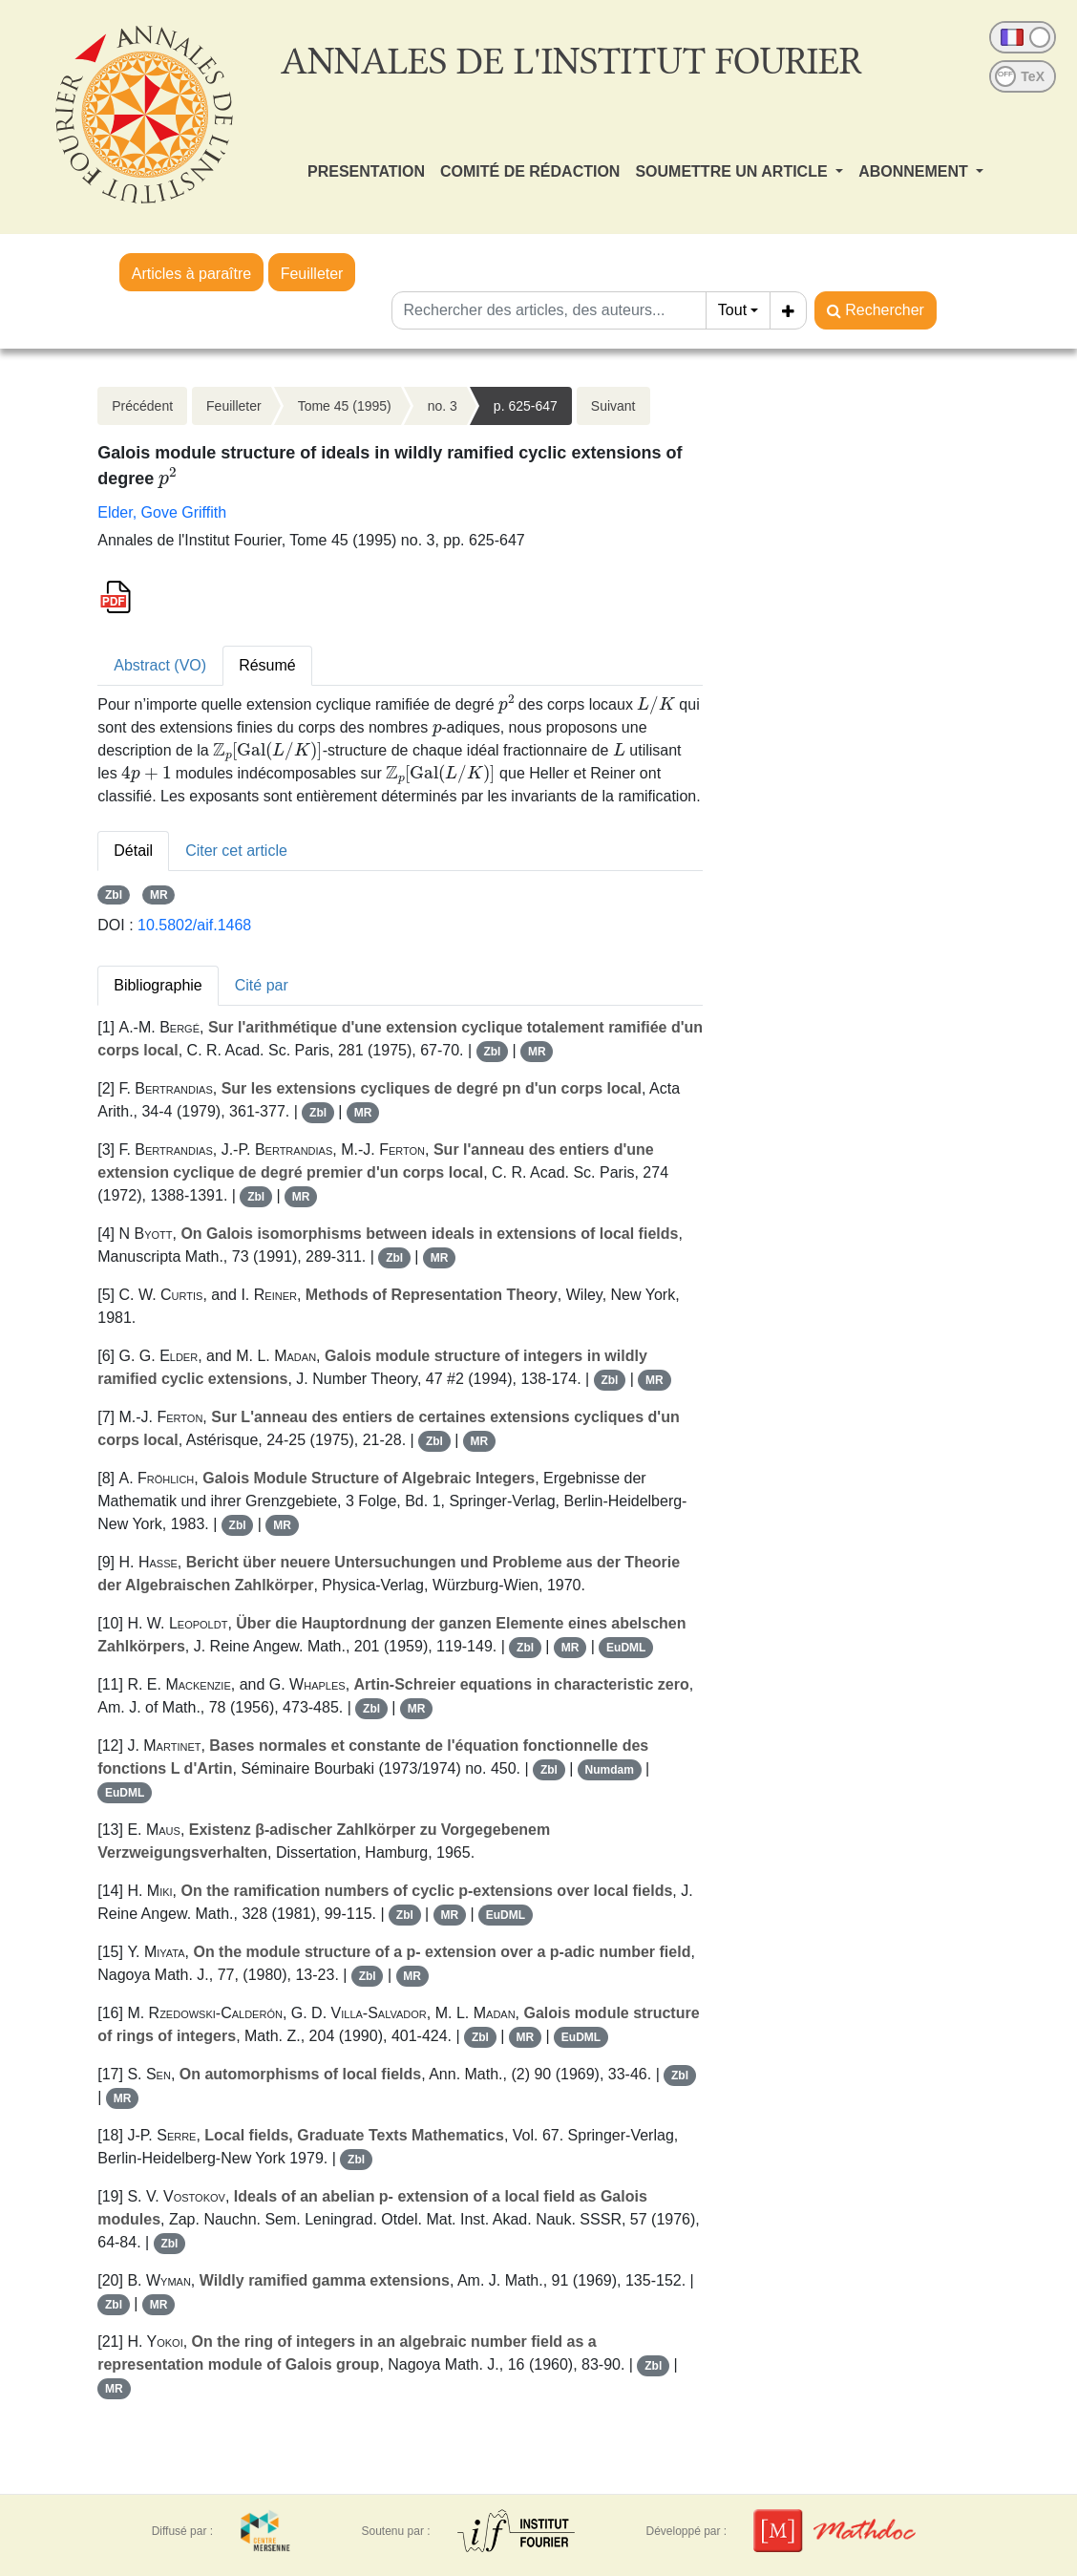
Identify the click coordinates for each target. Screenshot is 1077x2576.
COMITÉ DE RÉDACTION (530, 171)
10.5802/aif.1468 (194, 925)
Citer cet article (236, 850)
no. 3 (442, 406)
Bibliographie (158, 985)
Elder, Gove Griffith (161, 512)
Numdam (609, 1770)
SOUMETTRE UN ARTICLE (733, 171)
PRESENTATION (366, 171)
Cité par (261, 985)
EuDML (625, 1647)
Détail (133, 850)
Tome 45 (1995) (344, 406)
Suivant (613, 406)
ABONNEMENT (915, 171)
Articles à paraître (191, 274)
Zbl (113, 895)
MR (159, 895)
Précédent (142, 406)
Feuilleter (312, 274)
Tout (732, 310)
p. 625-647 (526, 406)
